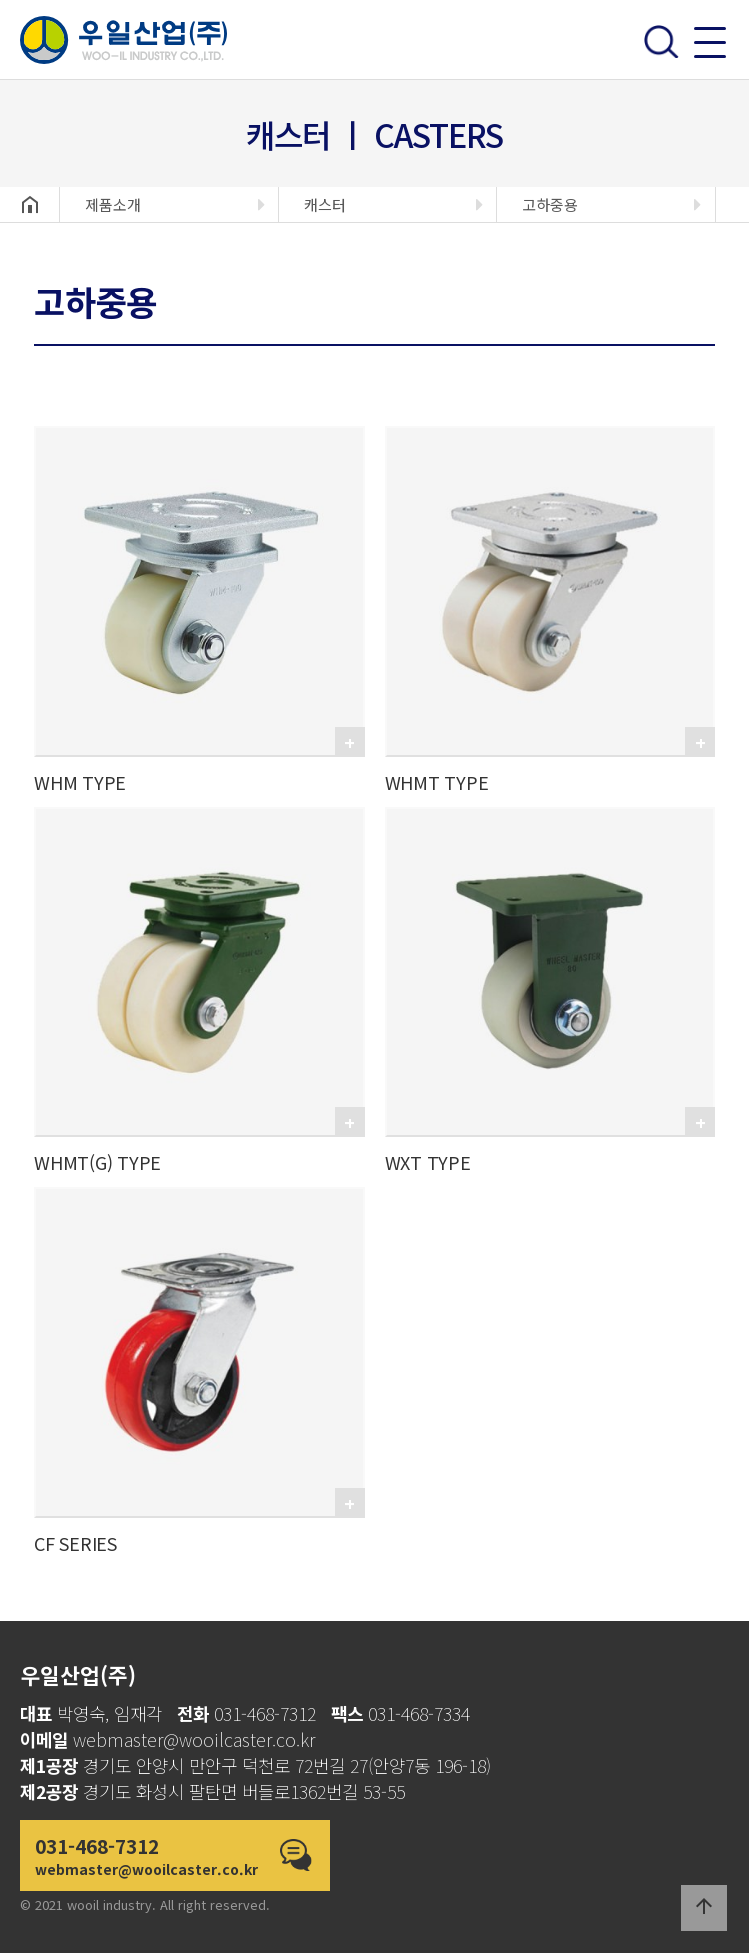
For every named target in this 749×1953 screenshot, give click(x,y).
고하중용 (550, 204)
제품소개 (113, 204)
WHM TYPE (80, 782)
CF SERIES (75, 1543)
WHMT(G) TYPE (97, 1162)
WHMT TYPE (437, 782)
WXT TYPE (428, 1162)
